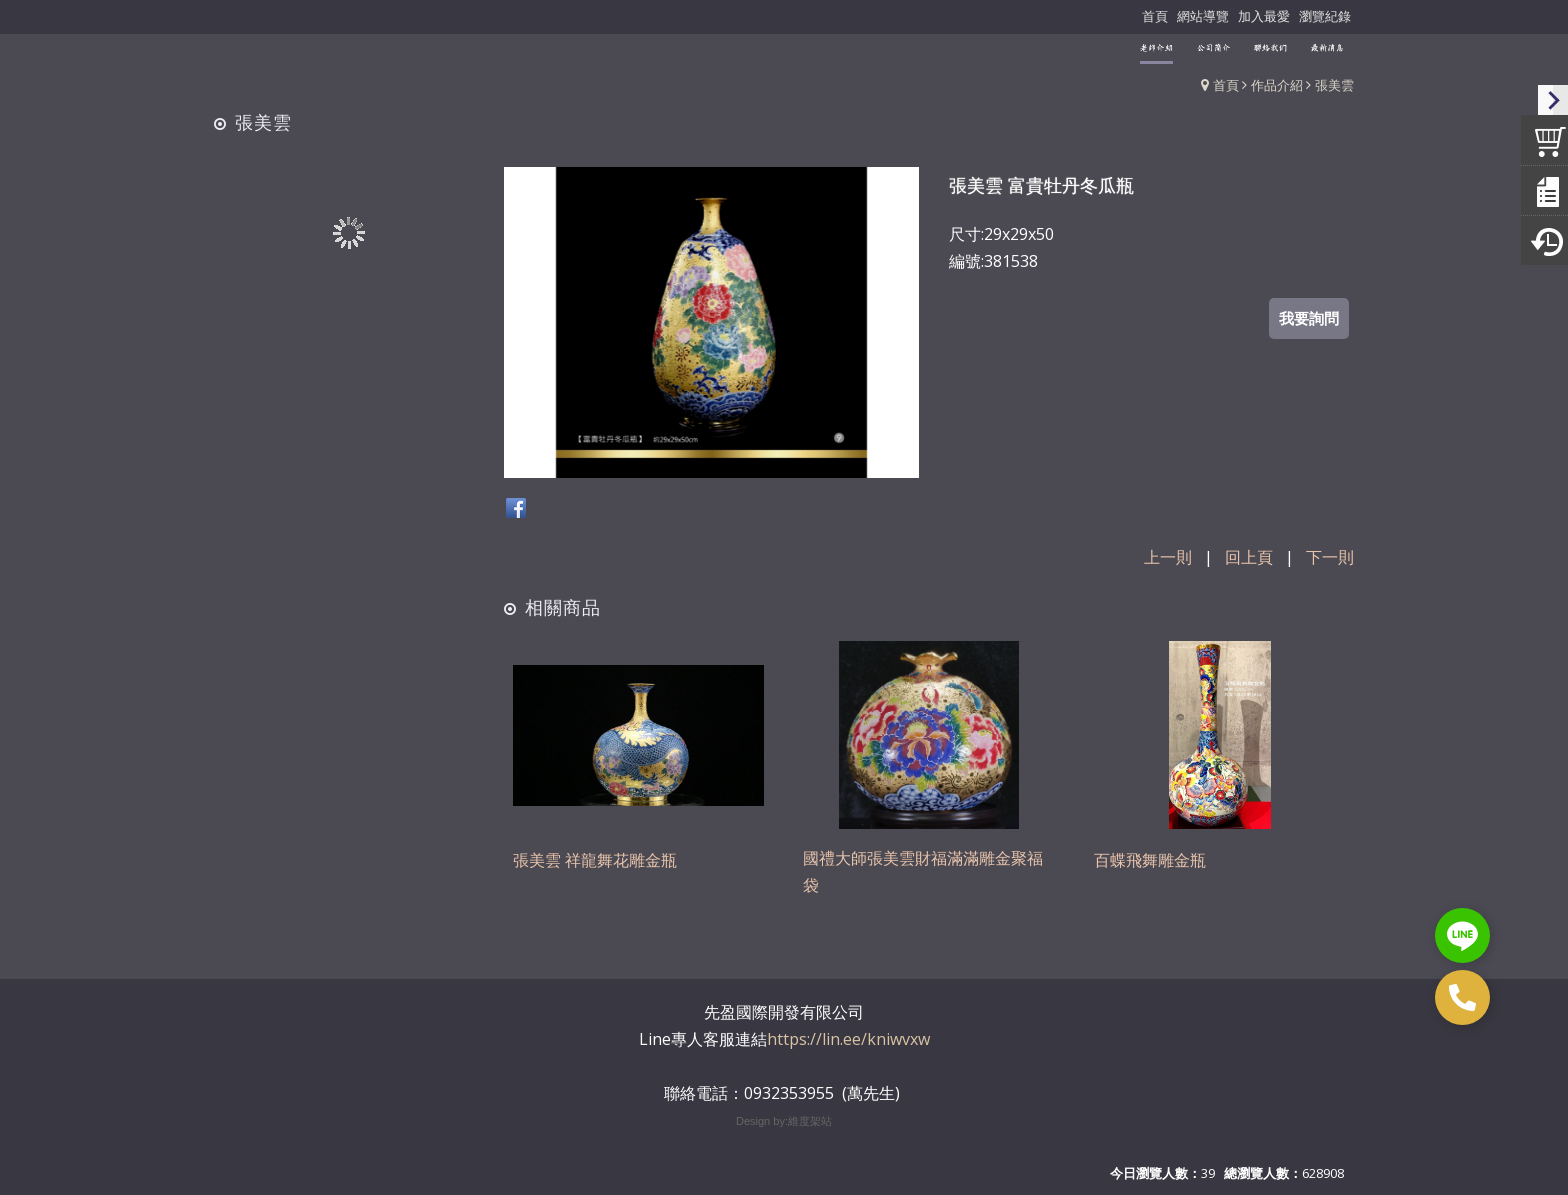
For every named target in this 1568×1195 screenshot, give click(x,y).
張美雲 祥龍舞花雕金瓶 (595, 862)
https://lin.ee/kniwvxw (848, 1039)
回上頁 (1249, 557)
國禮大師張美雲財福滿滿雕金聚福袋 (923, 874)
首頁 (1226, 85)
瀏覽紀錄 (1325, 16)
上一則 (1168, 557)
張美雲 (1334, 85)
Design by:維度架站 (784, 1121)
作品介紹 (1277, 85)
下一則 (1330, 557)
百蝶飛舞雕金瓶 (1150, 862)
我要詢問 (1309, 318)
